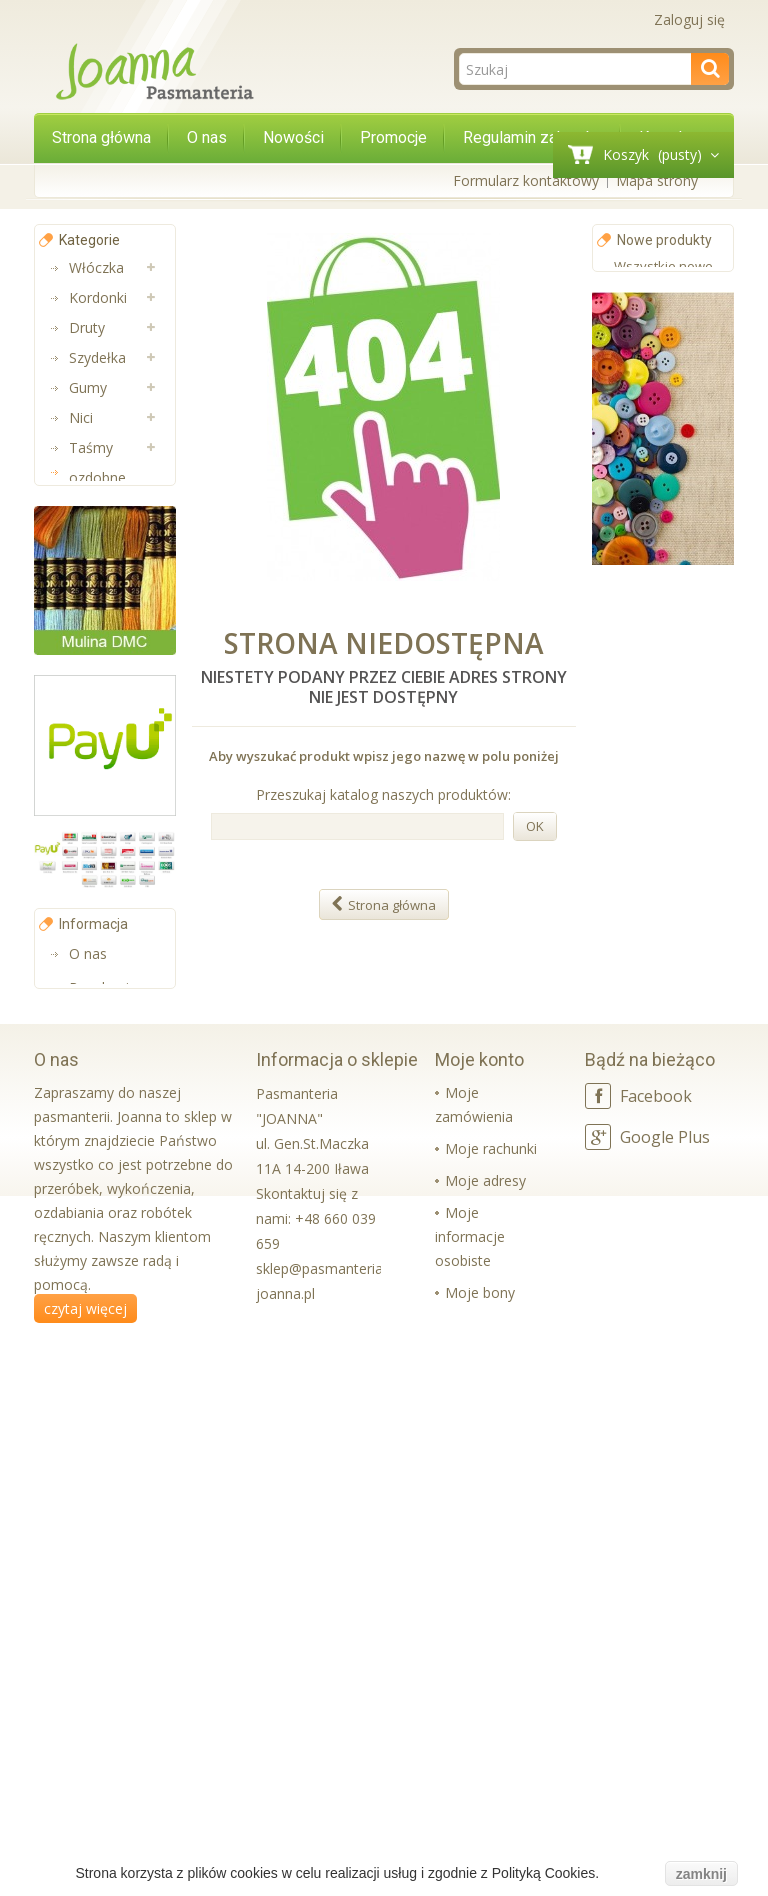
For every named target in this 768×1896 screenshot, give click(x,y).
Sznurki (92, 927)
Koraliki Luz (106, 897)
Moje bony (480, 1843)
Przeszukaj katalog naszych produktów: (383, 794)
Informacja (93, 1391)
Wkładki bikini (112, 867)
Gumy (88, 387)
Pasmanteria (110, 687)
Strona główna (101, 137)
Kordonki (98, 297)
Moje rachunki (491, 1699)
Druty (87, 327)
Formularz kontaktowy (526, 180)
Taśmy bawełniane (106, 642)
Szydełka (97, 357)
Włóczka (96, 267)
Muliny (90, 717)
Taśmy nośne (91, 582)
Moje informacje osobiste (470, 1787)
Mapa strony (657, 180)
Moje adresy (485, 1731)
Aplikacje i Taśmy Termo (101, 807)
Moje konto (479, 1610)
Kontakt (94, 1512)
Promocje (393, 137)
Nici (81, 417)
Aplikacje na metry (107, 522)
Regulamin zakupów (533, 137)
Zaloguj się (689, 19)
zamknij (701, 1874)
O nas (207, 137)
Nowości (293, 137)
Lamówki (98, 747)
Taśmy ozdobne (97, 462)
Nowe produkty (664, 240)
